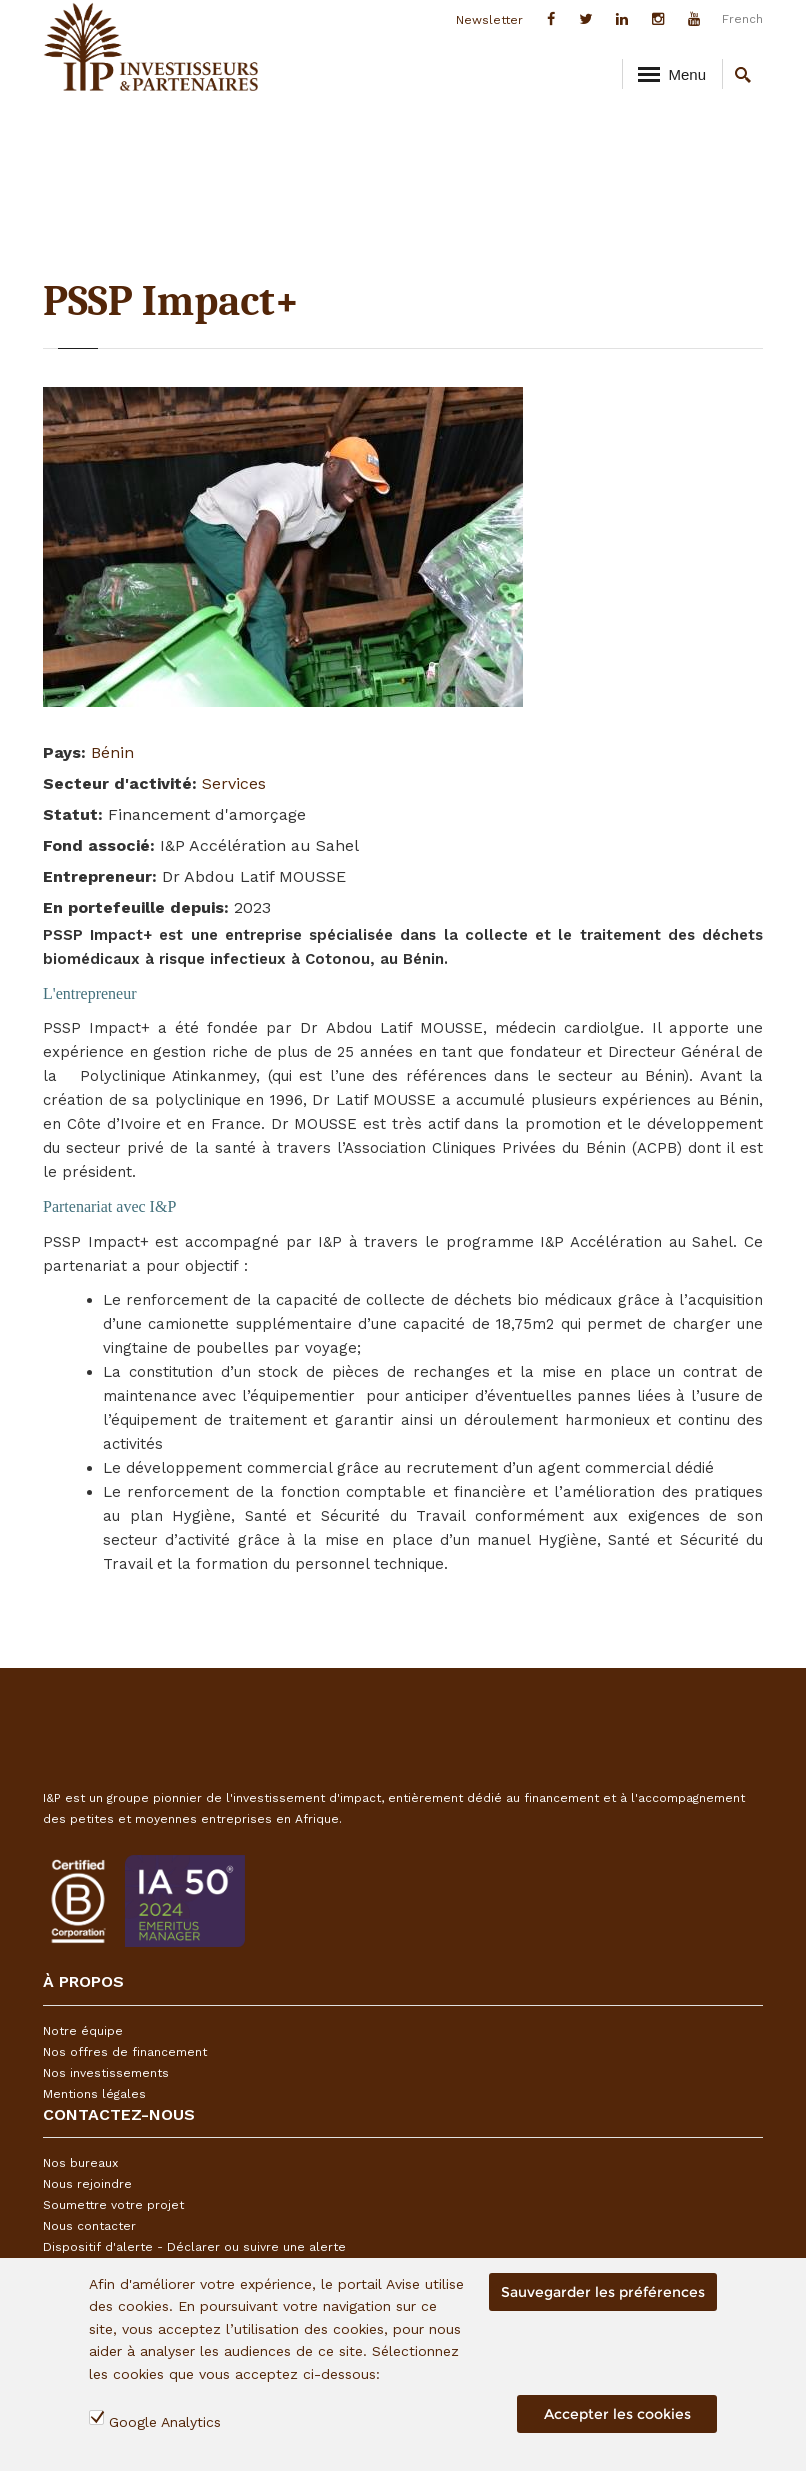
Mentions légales (94, 2094)
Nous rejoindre (87, 2184)
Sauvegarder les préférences (603, 2292)
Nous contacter (89, 2226)
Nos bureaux (80, 2163)
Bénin (112, 752)
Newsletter (489, 20)
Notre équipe (83, 2031)
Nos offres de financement (125, 2052)
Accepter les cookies (617, 2414)
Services (234, 783)
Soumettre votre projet (113, 2205)
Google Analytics (165, 2422)
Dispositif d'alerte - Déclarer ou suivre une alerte (194, 2247)
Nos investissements (106, 2073)
